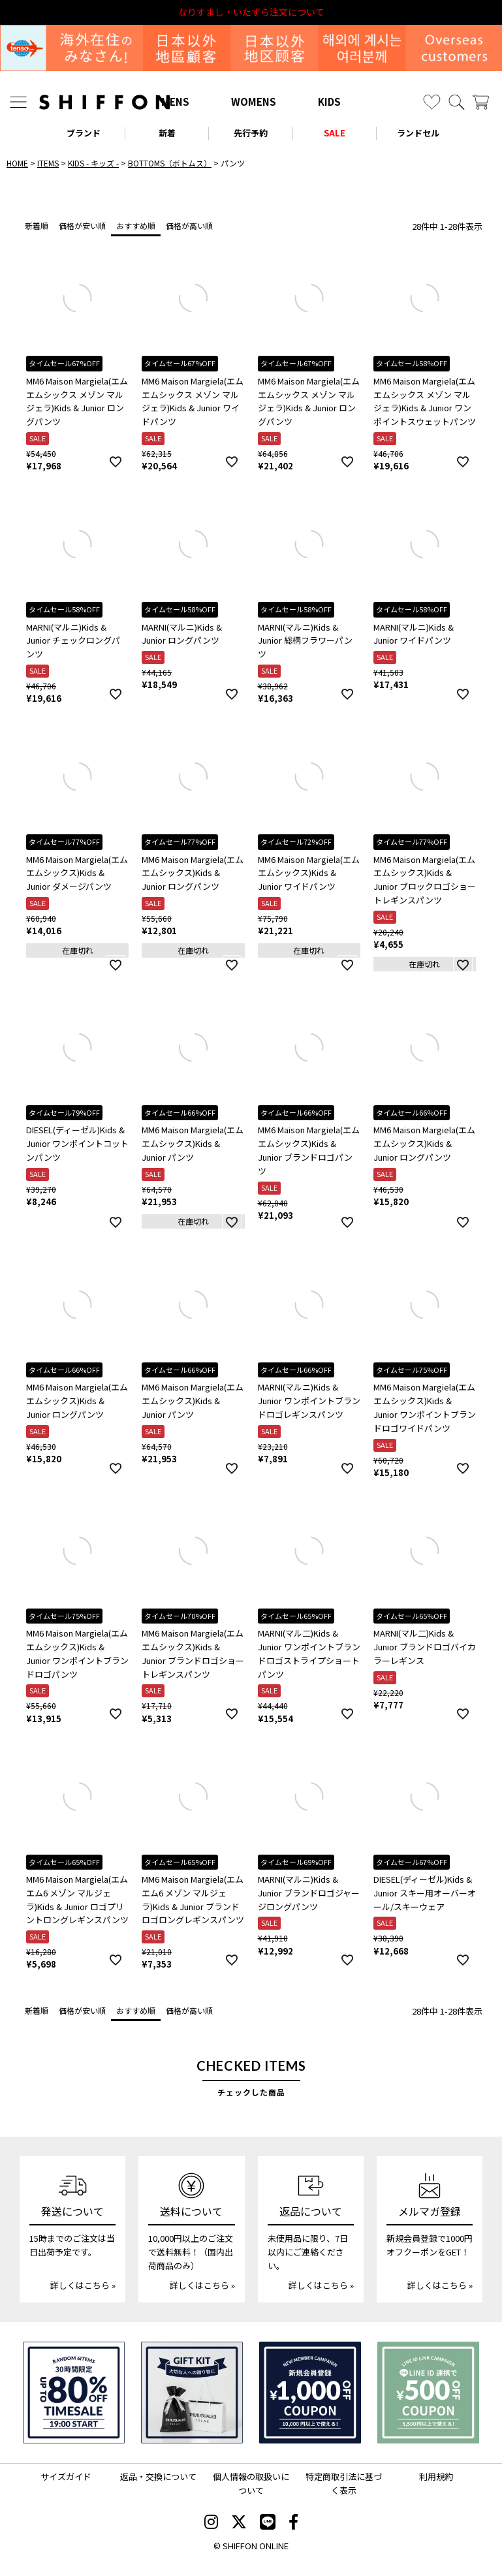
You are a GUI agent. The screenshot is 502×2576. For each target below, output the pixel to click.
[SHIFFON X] (239, 2523)
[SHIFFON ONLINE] (104, 102)
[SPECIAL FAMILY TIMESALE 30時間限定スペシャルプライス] (74, 2392)
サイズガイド (65, 2476)
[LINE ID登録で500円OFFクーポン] (428, 2392)
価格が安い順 (82, 225)
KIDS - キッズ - (93, 162)
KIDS (329, 101)
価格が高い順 (189, 225)
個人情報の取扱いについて (251, 2483)
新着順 (36, 225)
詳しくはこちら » (83, 2285)
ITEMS (48, 162)
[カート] (480, 102)
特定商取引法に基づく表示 (344, 2483)
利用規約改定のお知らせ (251, 12)
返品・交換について (158, 2476)
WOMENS (253, 101)
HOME (17, 162)
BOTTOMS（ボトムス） (170, 162)
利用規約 (436, 2476)
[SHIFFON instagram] (211, 2523)
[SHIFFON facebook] (293, 2523)
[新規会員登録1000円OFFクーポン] (310, 2392)
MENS (175, 101)
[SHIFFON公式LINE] (268, 2523)
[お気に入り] (431, 102)
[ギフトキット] (192, 2392)
